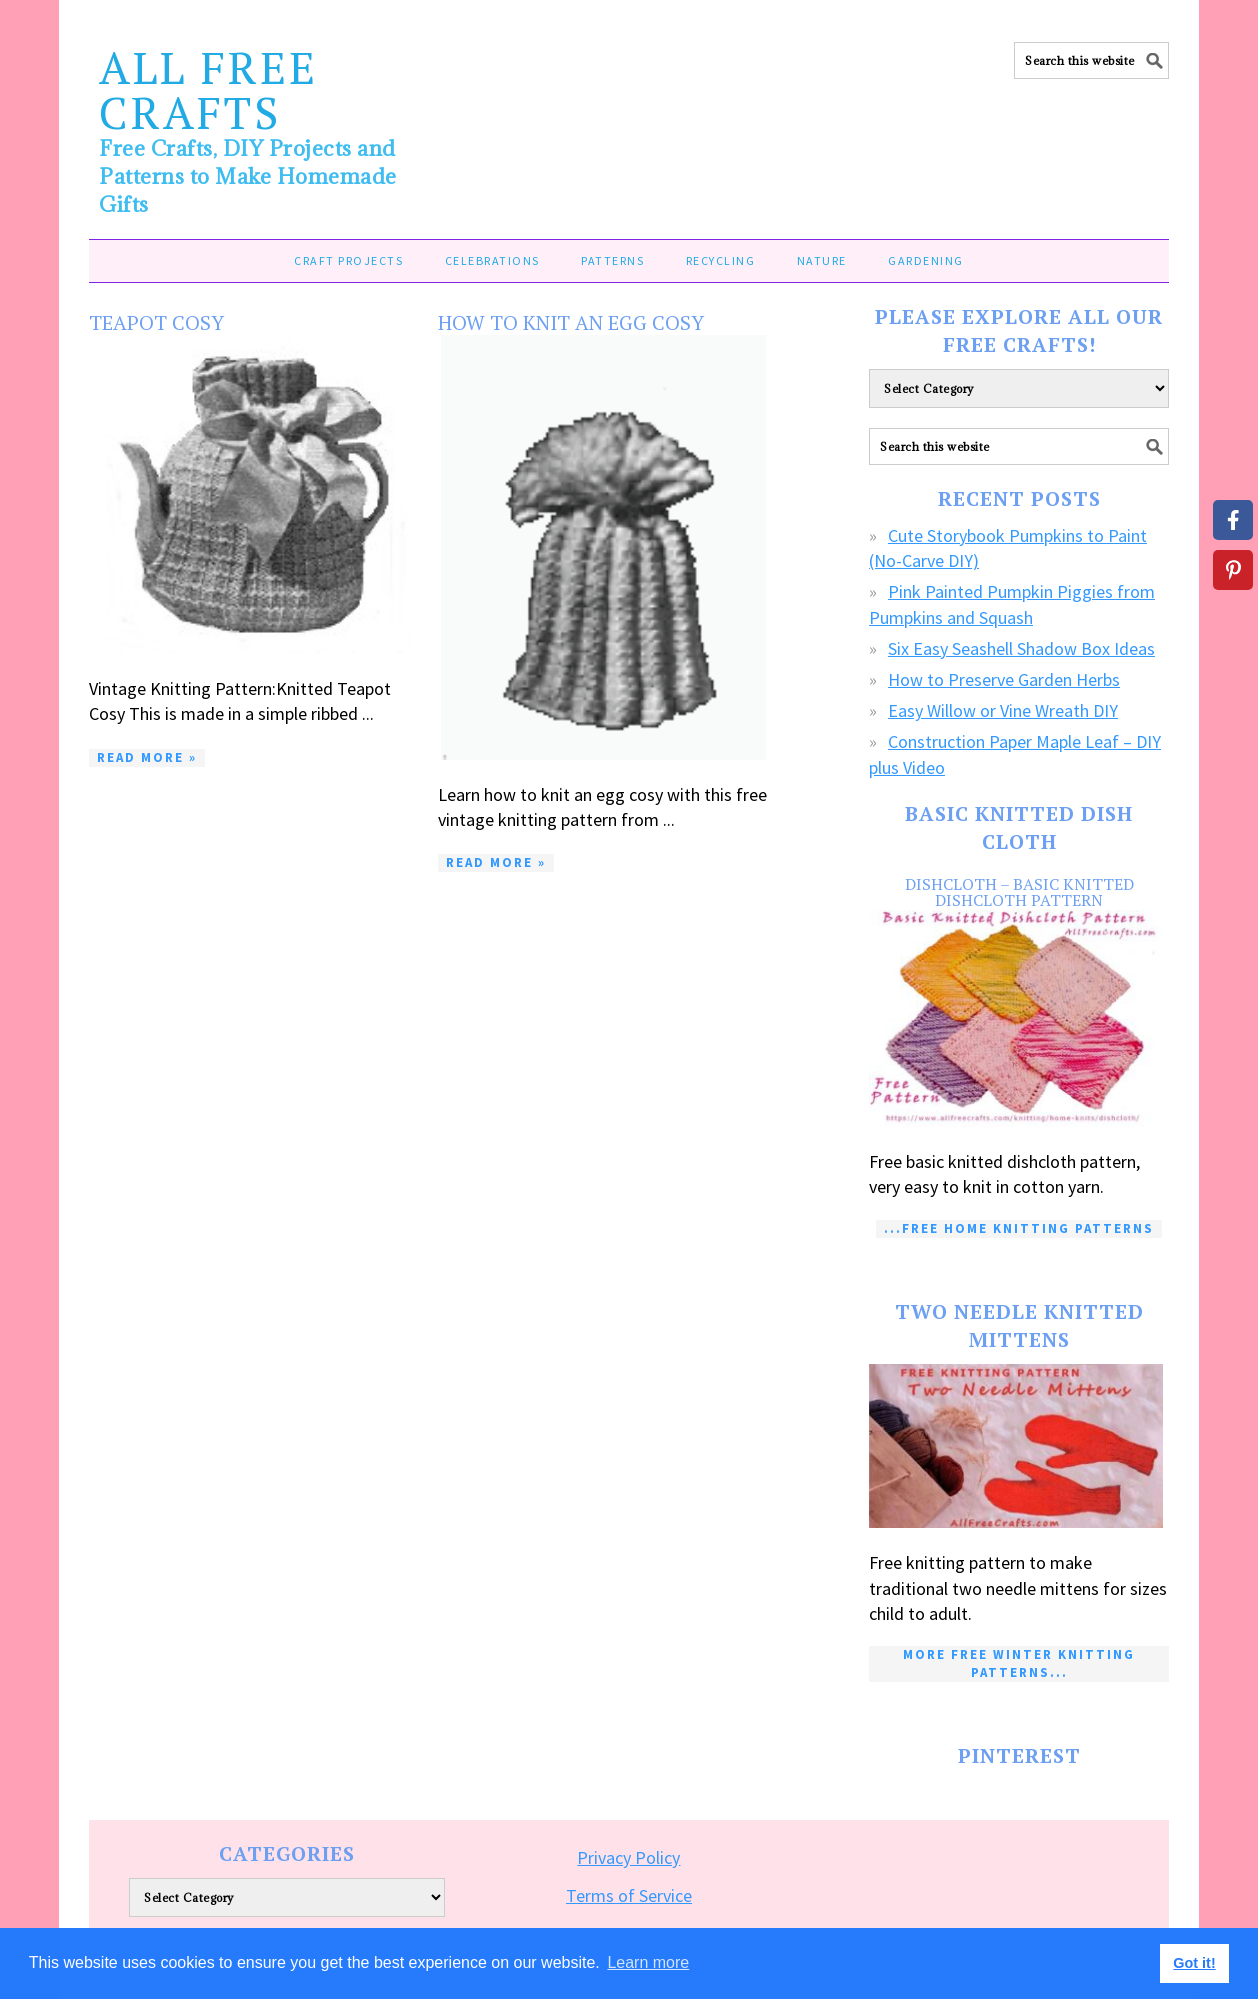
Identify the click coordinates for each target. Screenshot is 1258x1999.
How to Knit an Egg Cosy (571, 322)
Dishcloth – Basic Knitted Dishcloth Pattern (1019, 892)
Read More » (147, 757)
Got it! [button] (1194, 1963)
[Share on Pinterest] (1233, 570)
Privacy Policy (628, 1857)
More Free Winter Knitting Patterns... (1019, 1663)
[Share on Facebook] (1233, 520)
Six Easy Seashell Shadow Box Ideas (1021, 648)
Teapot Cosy (156, 322)
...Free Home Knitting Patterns (1019, 1228)
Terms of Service (629, 1895)
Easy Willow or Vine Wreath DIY (1003, 710)
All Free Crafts (208, 89)
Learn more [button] (648, 1962)
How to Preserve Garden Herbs (1004, 679)
